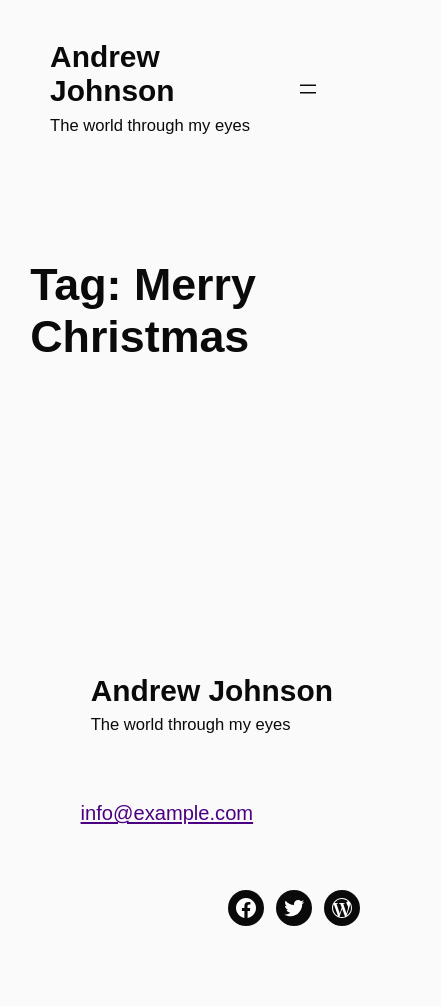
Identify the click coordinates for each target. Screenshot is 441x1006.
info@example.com (167, 813)
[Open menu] (308, 89)
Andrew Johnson (112, 73)
